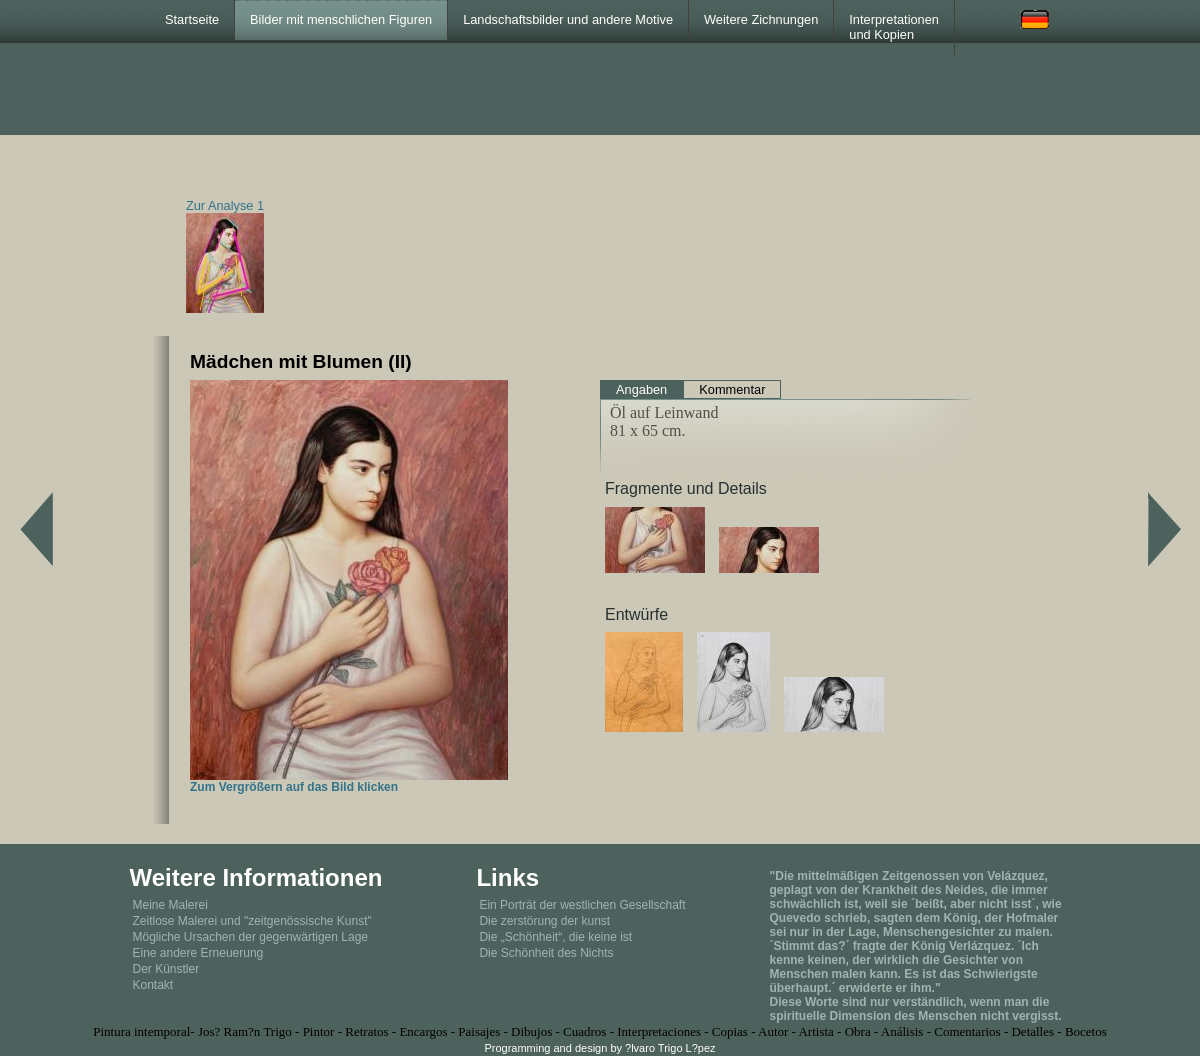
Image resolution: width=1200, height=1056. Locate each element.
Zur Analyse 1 (225, 205)
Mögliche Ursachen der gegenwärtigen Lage (250, 937)
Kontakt (153, 985)
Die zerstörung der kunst (544, 921)
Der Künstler (166, 969)
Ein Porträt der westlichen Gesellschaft (582, 905)
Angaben (641, 389)
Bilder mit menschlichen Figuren (341, 19)
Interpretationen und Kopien (894, 27)
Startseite (192, 19)
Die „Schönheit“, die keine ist (555, 937)
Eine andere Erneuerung (198, 953)
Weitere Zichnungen (761, 19)
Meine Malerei (170, 905)
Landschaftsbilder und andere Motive (568, 19)
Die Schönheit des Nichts (546, 953)
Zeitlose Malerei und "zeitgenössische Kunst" (252, 921)
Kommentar (732, 389)
